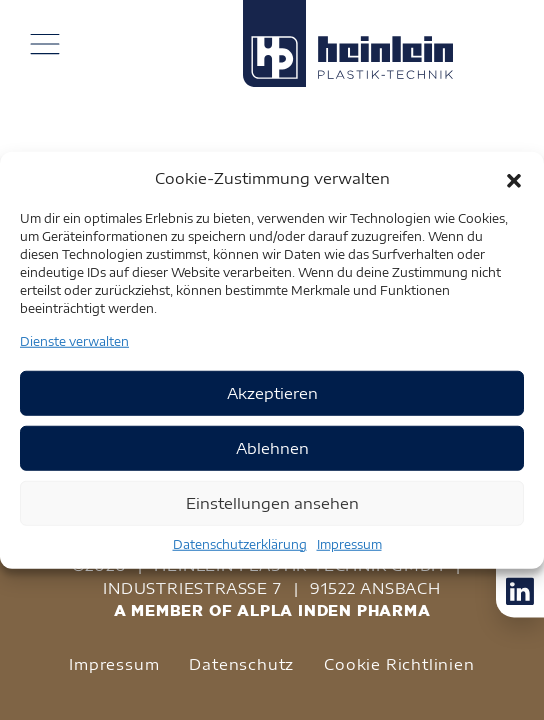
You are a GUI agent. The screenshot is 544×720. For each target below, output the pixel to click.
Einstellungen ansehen (272, 503)
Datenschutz (241, 664)
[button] (514, 178)
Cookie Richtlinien (399, 664)
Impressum (349, 543)
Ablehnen (272, 448)
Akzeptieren (272, 393)
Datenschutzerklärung (240, 543)
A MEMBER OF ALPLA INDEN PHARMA (272, 610)
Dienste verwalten (74, 340)
